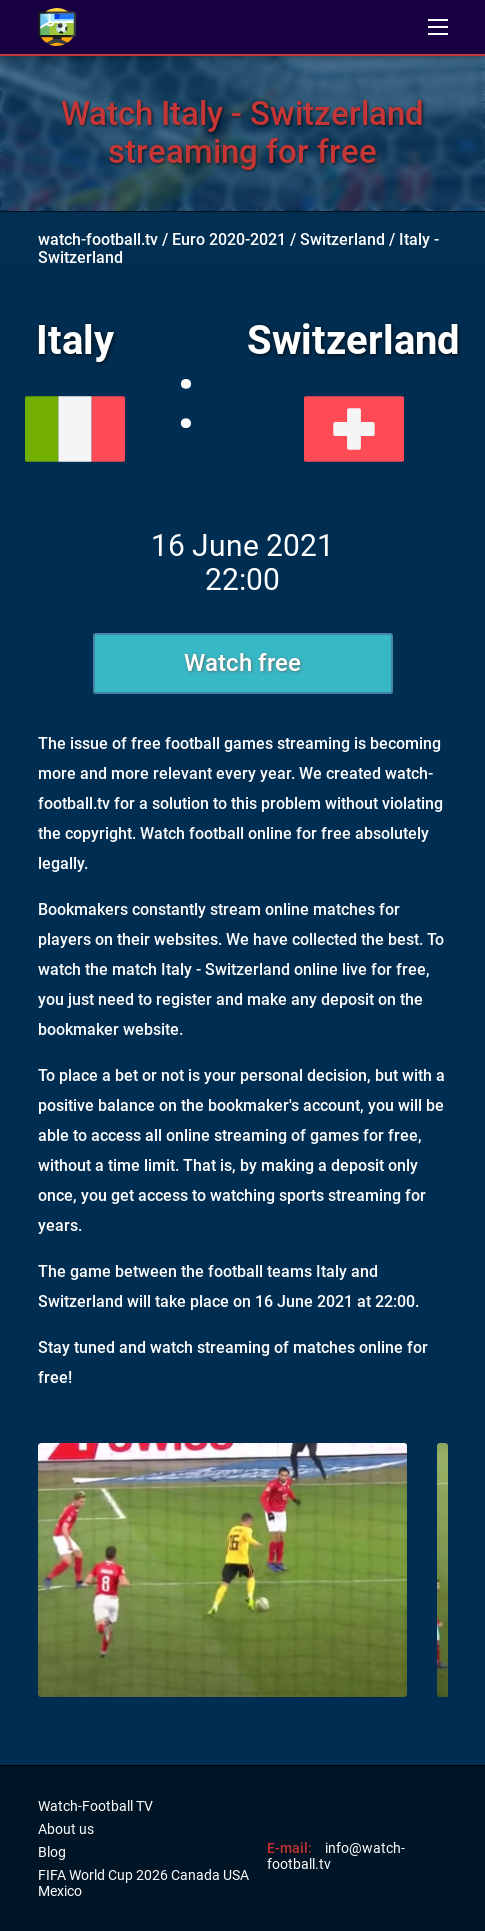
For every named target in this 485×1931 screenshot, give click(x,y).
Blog (52, 1852)
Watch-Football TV (95, 1806)
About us (66, 1829)
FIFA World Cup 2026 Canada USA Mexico (143, 1883)
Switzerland (342, 239)
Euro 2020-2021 (229, 239)
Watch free (242, 663)
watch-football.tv (98, 239)
